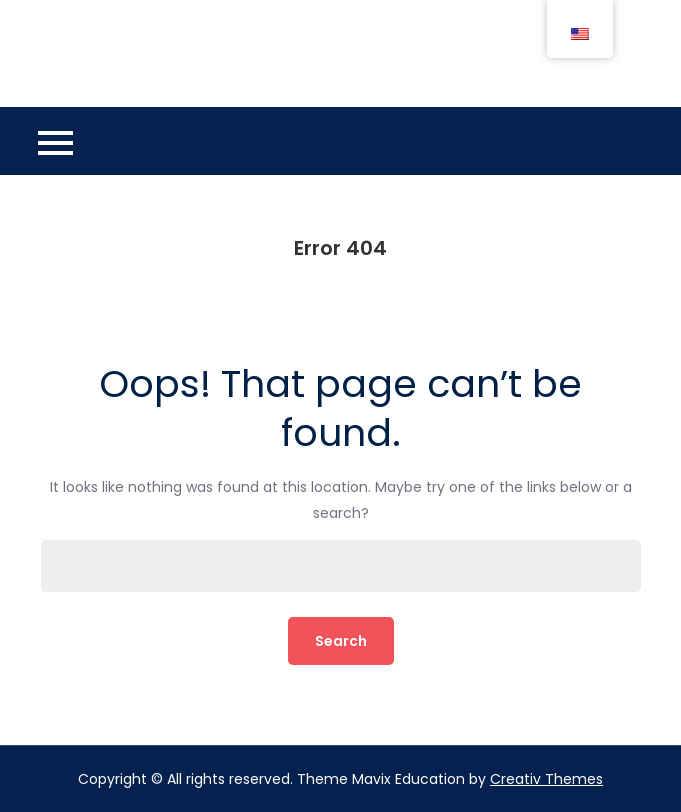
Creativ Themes (546, 779)
